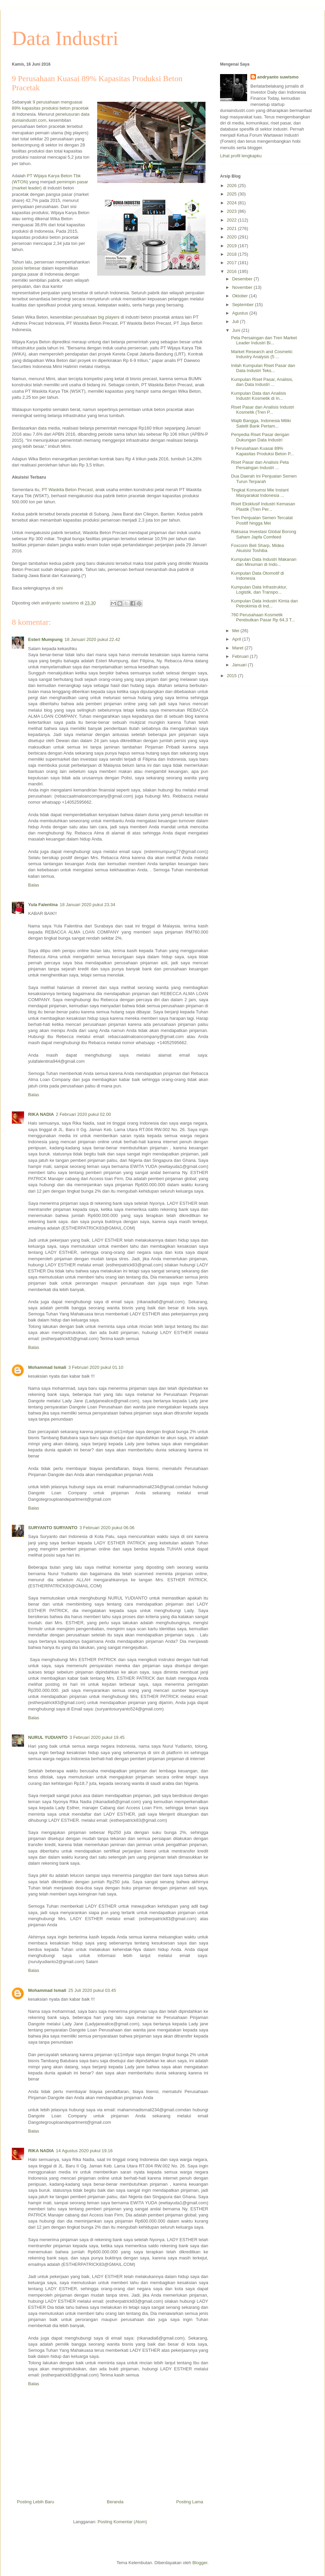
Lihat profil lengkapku (241, 155)
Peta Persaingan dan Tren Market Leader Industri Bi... (264, 340)
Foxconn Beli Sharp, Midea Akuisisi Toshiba (257, 548)
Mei (236, 630)
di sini (57, 588)
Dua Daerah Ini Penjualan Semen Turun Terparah (264, 479)
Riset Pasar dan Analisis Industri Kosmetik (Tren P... (262, 410)
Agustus (241, 313)
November (243, 287)
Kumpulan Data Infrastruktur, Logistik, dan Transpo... (259, 589)
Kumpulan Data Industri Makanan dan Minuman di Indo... (263, 562)
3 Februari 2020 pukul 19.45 (97, 1737)
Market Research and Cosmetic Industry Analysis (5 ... (261, 354)
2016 (232, 271)
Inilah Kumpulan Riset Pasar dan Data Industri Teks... (263, 368)
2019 (232, 245)
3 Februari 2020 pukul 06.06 (107, 1527)
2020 (232, 236)
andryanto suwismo (278, 76)
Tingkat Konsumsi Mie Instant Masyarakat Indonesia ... (259, 492)
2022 (232, 220)
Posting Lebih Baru (35, 2501)
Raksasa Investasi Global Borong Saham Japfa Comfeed (263, 534)
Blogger (199, 2562)
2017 (232, 262)
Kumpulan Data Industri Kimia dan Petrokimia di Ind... (264, 603)
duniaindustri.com (29, 120)
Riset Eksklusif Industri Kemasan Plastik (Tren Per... (263, 506)
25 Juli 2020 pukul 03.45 (92, 1990)
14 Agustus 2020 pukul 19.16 (84, 2150)
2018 (232, 254)
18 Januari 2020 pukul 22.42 (92, 639)
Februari (241, 656)
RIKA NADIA (41, 1114)
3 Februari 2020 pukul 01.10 (96, 1367)
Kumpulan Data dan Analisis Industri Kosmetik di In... (258, 396)
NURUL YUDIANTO (47, 1737)
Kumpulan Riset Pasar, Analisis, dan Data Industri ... (262, 382)
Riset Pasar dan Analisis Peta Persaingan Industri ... (260, 465)
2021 (232, 228)
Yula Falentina (43, 904)
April (237, 639)
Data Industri (65, 38)
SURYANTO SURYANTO (53, 1527)
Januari (240, 664)
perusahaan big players (97, 317)
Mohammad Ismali (47, 1367)
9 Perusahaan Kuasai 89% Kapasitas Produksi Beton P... (262, 451)
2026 (232, 185)
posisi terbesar (26, 268)
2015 (232, 675)
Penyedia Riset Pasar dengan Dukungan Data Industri (260, 437)
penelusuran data (72, 114)
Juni (236, 330)
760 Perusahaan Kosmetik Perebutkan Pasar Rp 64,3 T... (263, 617)
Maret (238, 647)
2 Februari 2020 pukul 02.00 (83, 1114)
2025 (232, 194)
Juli (236, 321)
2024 (232, 202)
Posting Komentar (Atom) (122, 2521)
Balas (33, 885)
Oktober (240, 295)
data (42, 428)
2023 (232, 211)
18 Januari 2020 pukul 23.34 (87, 904)
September (243, 304)
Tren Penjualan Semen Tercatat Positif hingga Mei (261, 520)
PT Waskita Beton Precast (67, 489)
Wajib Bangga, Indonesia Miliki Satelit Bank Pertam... (261, 423)
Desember (243, 278)
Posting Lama (189, 2501)
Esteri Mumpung (45, 639)
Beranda (115, 2501)
